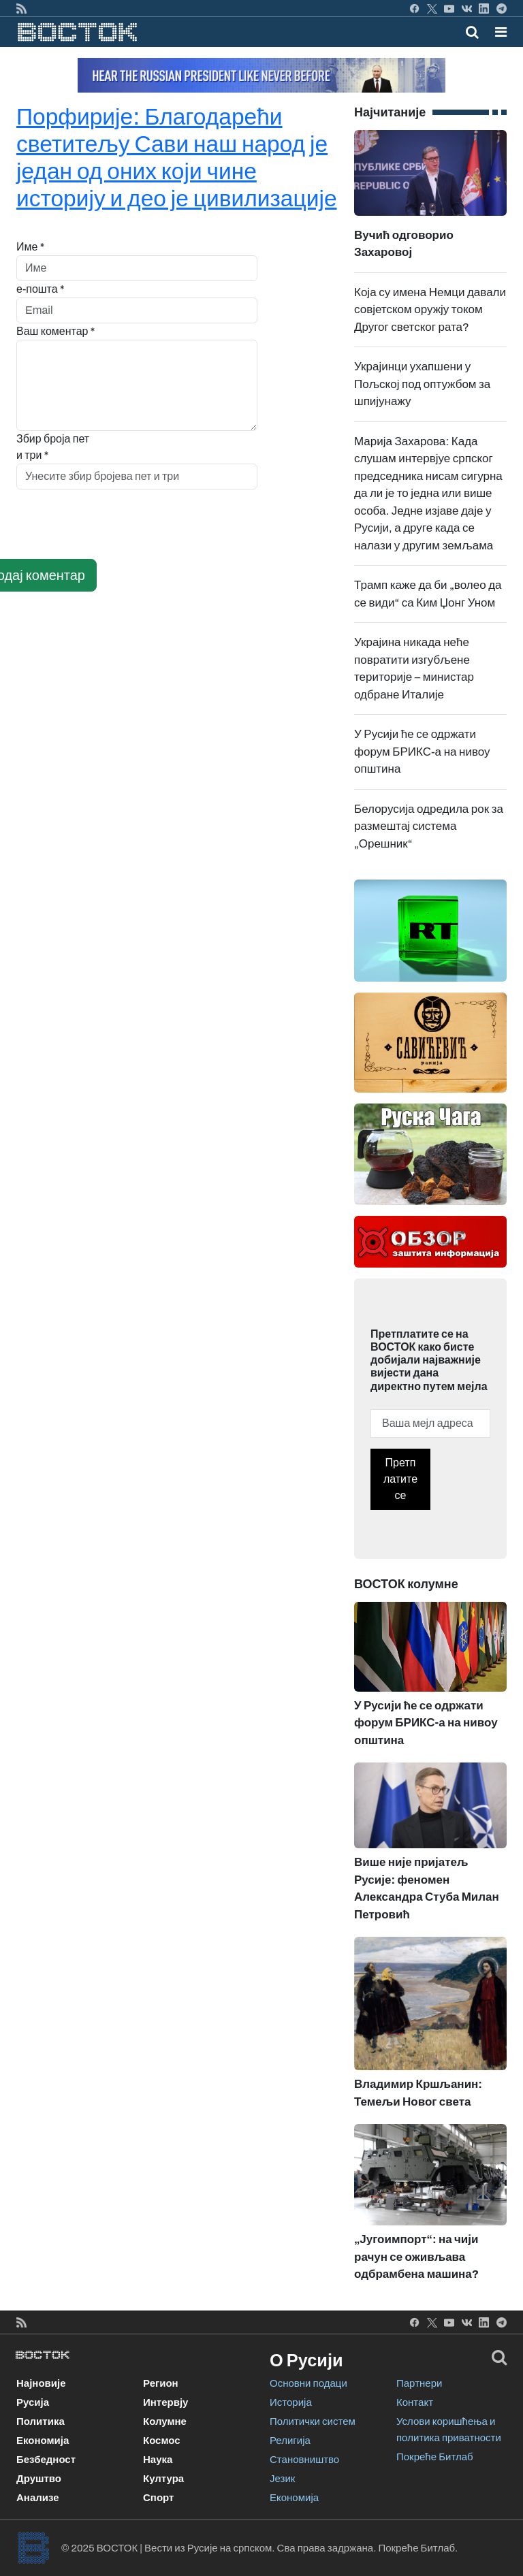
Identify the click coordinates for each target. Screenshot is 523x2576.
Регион (160, 2383)
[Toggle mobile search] (472, 32)
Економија (42, 2440)
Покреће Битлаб (434, 2456)
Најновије (41, 2383)
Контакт (414, 2402)
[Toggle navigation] (497, 32)
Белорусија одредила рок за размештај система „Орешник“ (428, 826)
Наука (157, 2459)
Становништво (304, 2459)
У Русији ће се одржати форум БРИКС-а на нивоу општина (422, 751)
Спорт (158, 2497)
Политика (40, 2421)
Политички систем (312, 2421)
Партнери (419, 2383)
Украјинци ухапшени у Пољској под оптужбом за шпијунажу (422, 384)
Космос (161, 2440)
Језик (282, 2478)
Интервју (165, 2402)
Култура (163, 2478)
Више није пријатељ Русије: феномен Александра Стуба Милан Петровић (430, 1861)
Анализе (37, 2497)
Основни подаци (308, 2383)
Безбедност (46, 2459)
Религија (290, 2440)
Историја (291, 2402)
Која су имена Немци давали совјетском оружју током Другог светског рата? (430, 310)
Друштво (38, 2478)
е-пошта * (40, 289)
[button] (501, 32)
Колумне (165, 2421)
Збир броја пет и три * (52, 447)
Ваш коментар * (55, 331)
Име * (30, 247)
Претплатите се (400, 1479)
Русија (32, 2402)
